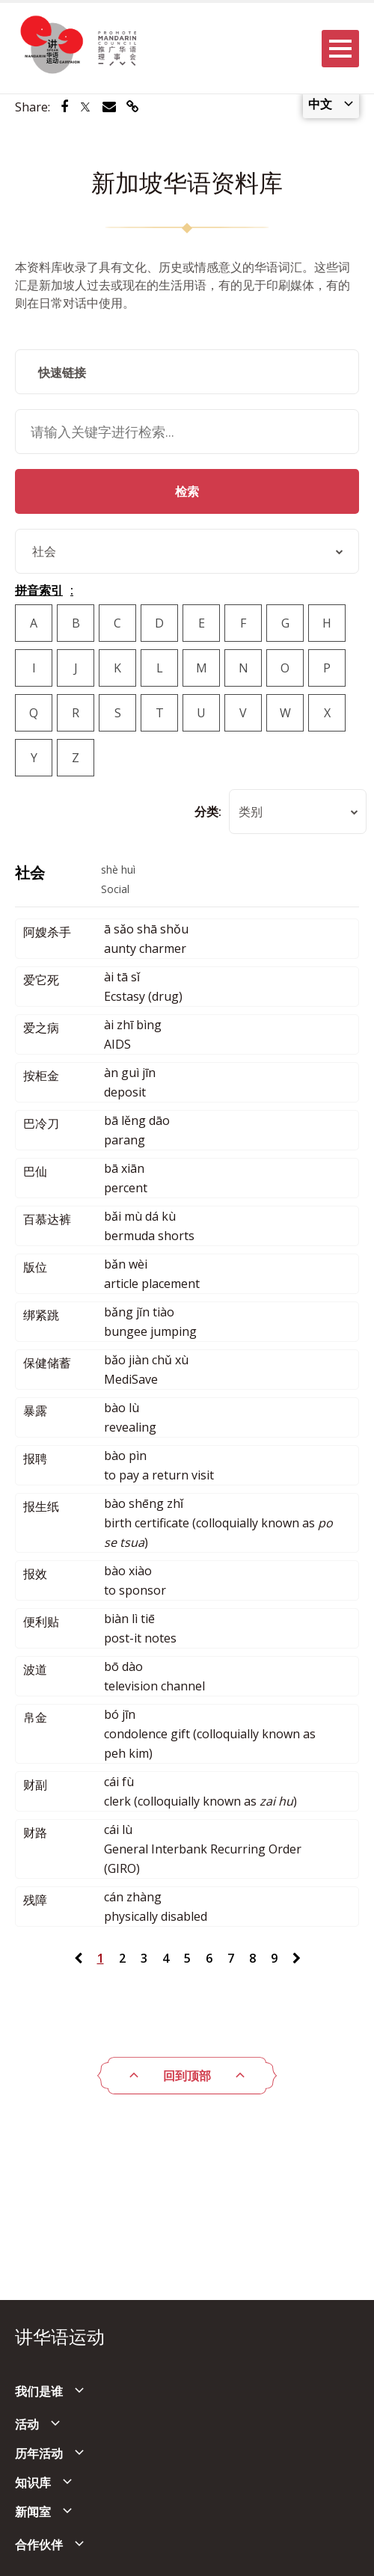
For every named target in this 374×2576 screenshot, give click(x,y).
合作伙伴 (39, 2544)
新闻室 (33, 2511)
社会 (30, 872)
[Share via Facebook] (64, 107)
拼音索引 (39, 590)
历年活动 (39, 2453)
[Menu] (340, 48)
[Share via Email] (109, 107)
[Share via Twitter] (85, 107)
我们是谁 (39, 2391)
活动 (27, 2424)
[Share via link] (132, 107)
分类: (207, 811)
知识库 (33, 2482)
